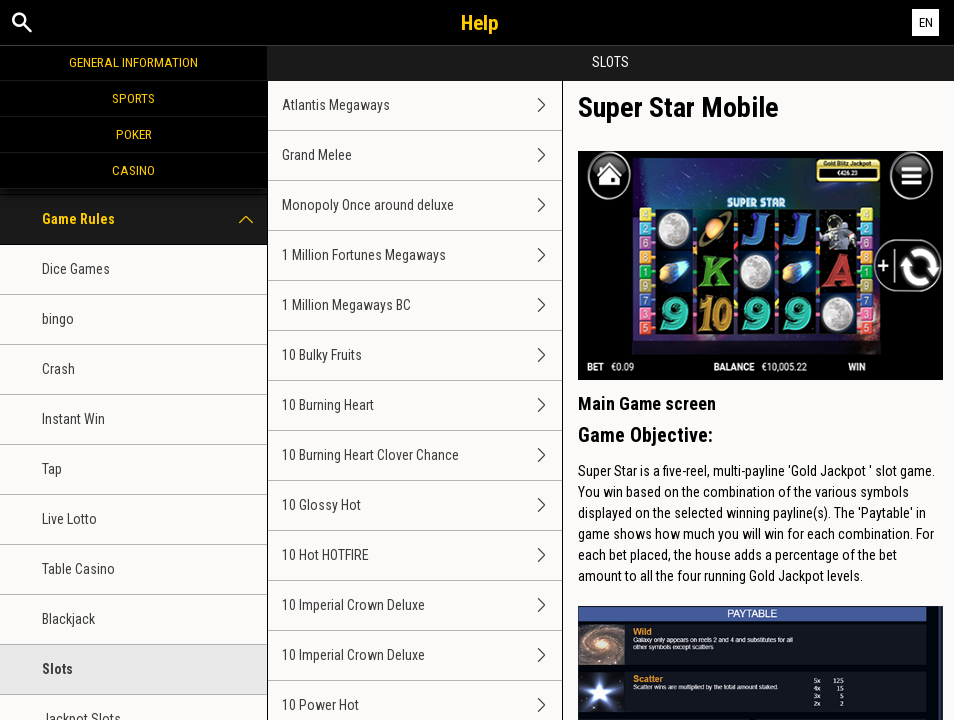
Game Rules (154, 219)
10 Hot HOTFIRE (422, 555)
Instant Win (73, 419)
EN (926, 22)
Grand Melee (422, 155)
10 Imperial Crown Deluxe (422, 605)
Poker (134, 134)
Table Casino (78, 569)
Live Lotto (69, 519)
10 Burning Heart (422, 405)
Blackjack (68, 619)
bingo (58, 319)
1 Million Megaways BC (422, 305)
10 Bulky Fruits (422, 355)
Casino (133, 170)
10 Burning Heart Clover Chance (422, 455)
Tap (52, 469)
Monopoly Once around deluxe (422, 205)
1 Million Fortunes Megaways (422, 255)
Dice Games (76, 269)
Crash (58, 369)
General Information (133, 62)
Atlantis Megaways (422, 105)
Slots (57, 669)
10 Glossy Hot (422, 505)
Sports (133, 98)
